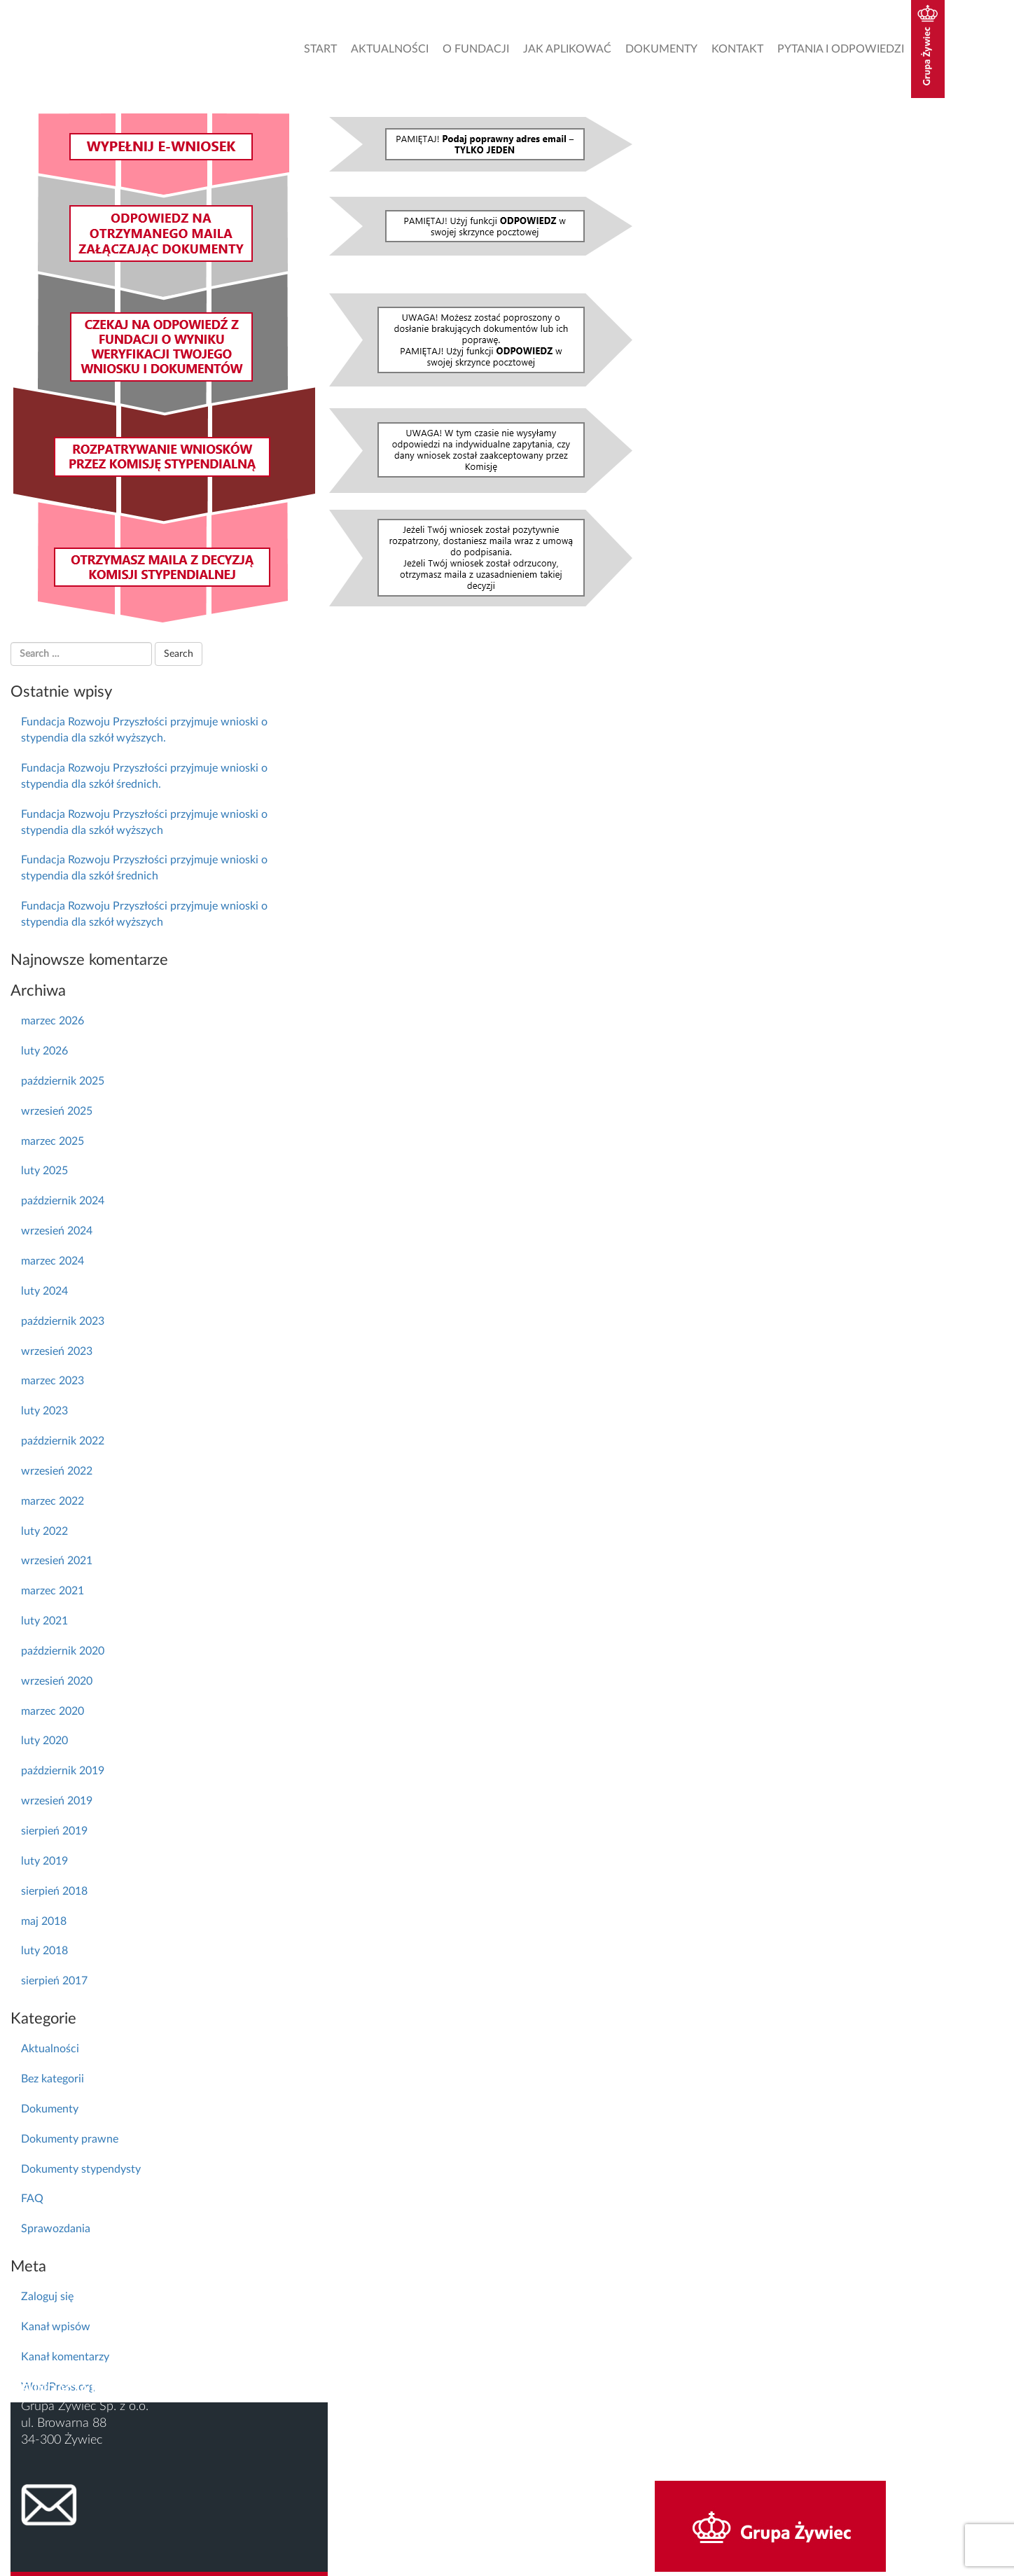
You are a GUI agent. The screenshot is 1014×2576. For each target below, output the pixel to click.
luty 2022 (44, 1531)
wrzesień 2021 (56, 1560)
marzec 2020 (52, 1711)
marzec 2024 (52, 1261)
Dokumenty (661, 49)
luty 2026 (44, 1051)
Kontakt (737, 49)
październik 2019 (62, 1770)
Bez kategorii (52, 2078)
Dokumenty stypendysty (81, 2169)
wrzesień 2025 (56, 1111)
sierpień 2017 (54, 1980)
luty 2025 (44, 1170)
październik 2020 (62, 1651)
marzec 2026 (52, 1020)
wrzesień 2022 (56, 1471)
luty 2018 (44, 1950)
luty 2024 (44, 1291)
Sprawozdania (55, 2228)
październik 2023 (62, 1321)
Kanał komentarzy (65, 2356)
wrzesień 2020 (56, 1681)
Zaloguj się (47, 2296)
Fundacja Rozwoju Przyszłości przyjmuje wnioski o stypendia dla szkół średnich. (144, 776)
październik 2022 (62, 1441)
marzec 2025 (52, 1141)
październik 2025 (62, 1081)
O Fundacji (476, 49)
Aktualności (390, 49)
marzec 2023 (52, 1380)
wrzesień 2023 (56, 1351)
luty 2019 (44, 1861)
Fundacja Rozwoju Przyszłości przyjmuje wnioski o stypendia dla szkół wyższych (144, 822)
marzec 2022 (52, 1501)
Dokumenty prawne (69, 2139)
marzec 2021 (52, 1590)
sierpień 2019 (54, 1831)
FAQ (32, 2198)
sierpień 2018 (54, 1891)
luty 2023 (44, 1410)
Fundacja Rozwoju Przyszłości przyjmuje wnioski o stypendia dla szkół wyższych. (144, 730)
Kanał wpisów (55, 2326)
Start (320, 49)
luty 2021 (44, 1621)
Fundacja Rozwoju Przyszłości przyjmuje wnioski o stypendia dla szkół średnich (144, 868)
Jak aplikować (567, 49)
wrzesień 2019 (56, 1800)
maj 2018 (44, 1921)
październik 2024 (62, 1200)
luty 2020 (44, 1740)
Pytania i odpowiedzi (840, 49)
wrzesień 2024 (56, 1231)
